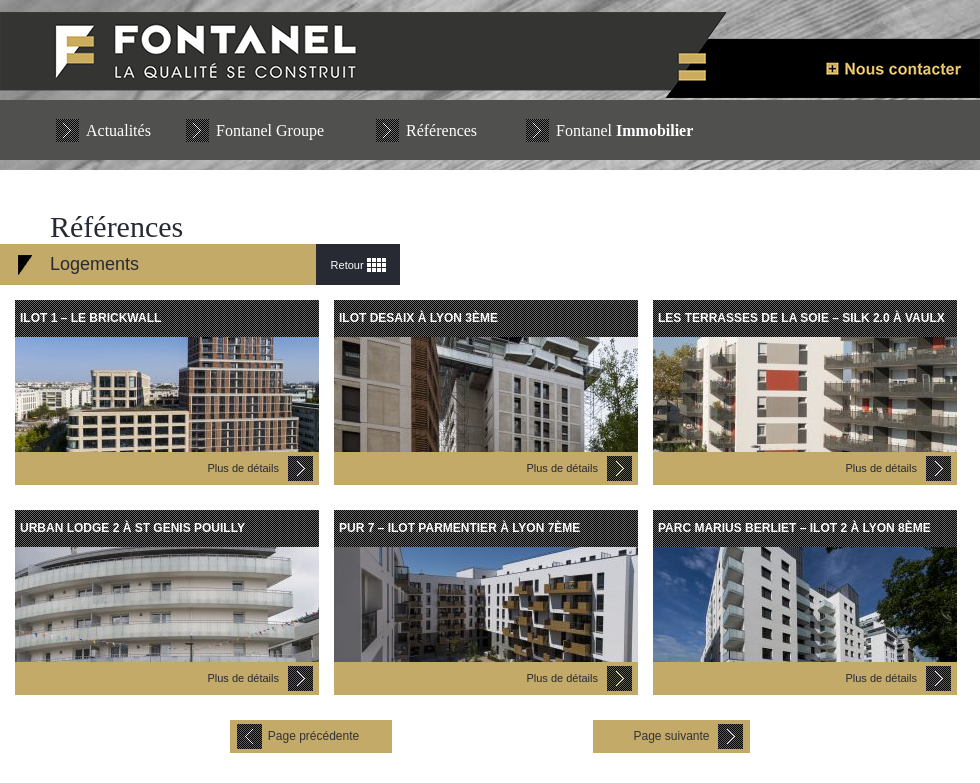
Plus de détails (243, 468)
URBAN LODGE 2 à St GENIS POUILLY (132, 528)
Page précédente (313, 736)
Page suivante (671, 736)
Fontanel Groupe (270, 130)
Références (441, 130)
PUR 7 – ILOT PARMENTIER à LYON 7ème (459, 528)
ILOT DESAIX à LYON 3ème (418, 318)
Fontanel (624, 130)
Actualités (118, 130)
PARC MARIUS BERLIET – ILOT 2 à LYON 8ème (794, 528)
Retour (347, 265)
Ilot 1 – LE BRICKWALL (90, 318)
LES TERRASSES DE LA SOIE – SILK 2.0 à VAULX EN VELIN (801, 324)
